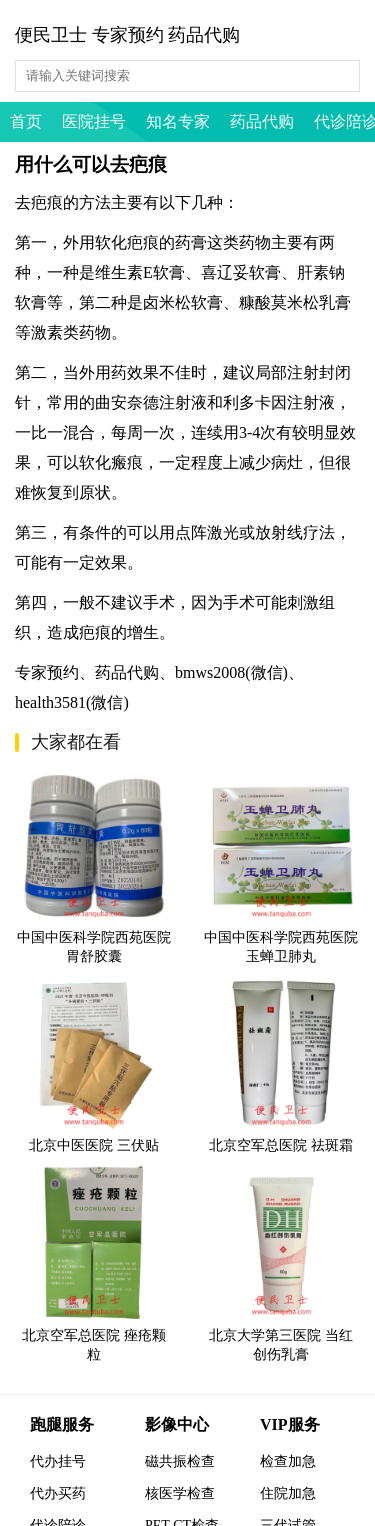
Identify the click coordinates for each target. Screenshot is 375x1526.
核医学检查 (180, 1493)
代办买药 (58, 1493)
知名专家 (178, 121)
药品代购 (262, 121)
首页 (26, 121)
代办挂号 (58, 1461)
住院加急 (288, 1493)
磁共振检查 (180, 1461)
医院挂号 (94, 121)
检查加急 (288, 1461)
